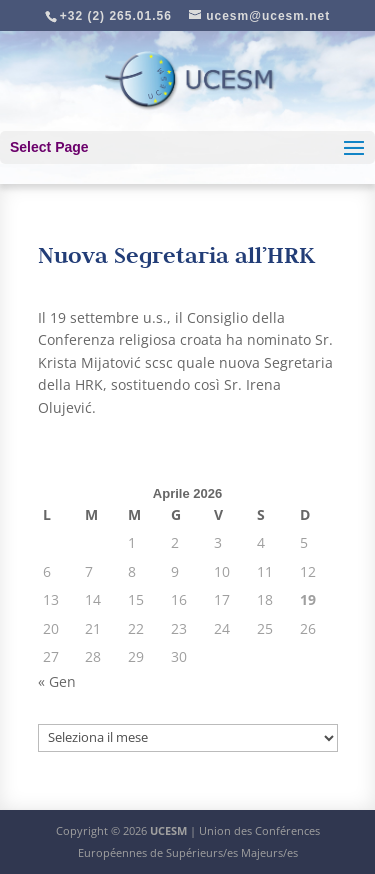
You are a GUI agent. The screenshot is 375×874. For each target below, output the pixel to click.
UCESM (168, 830)
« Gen (57, 681)
